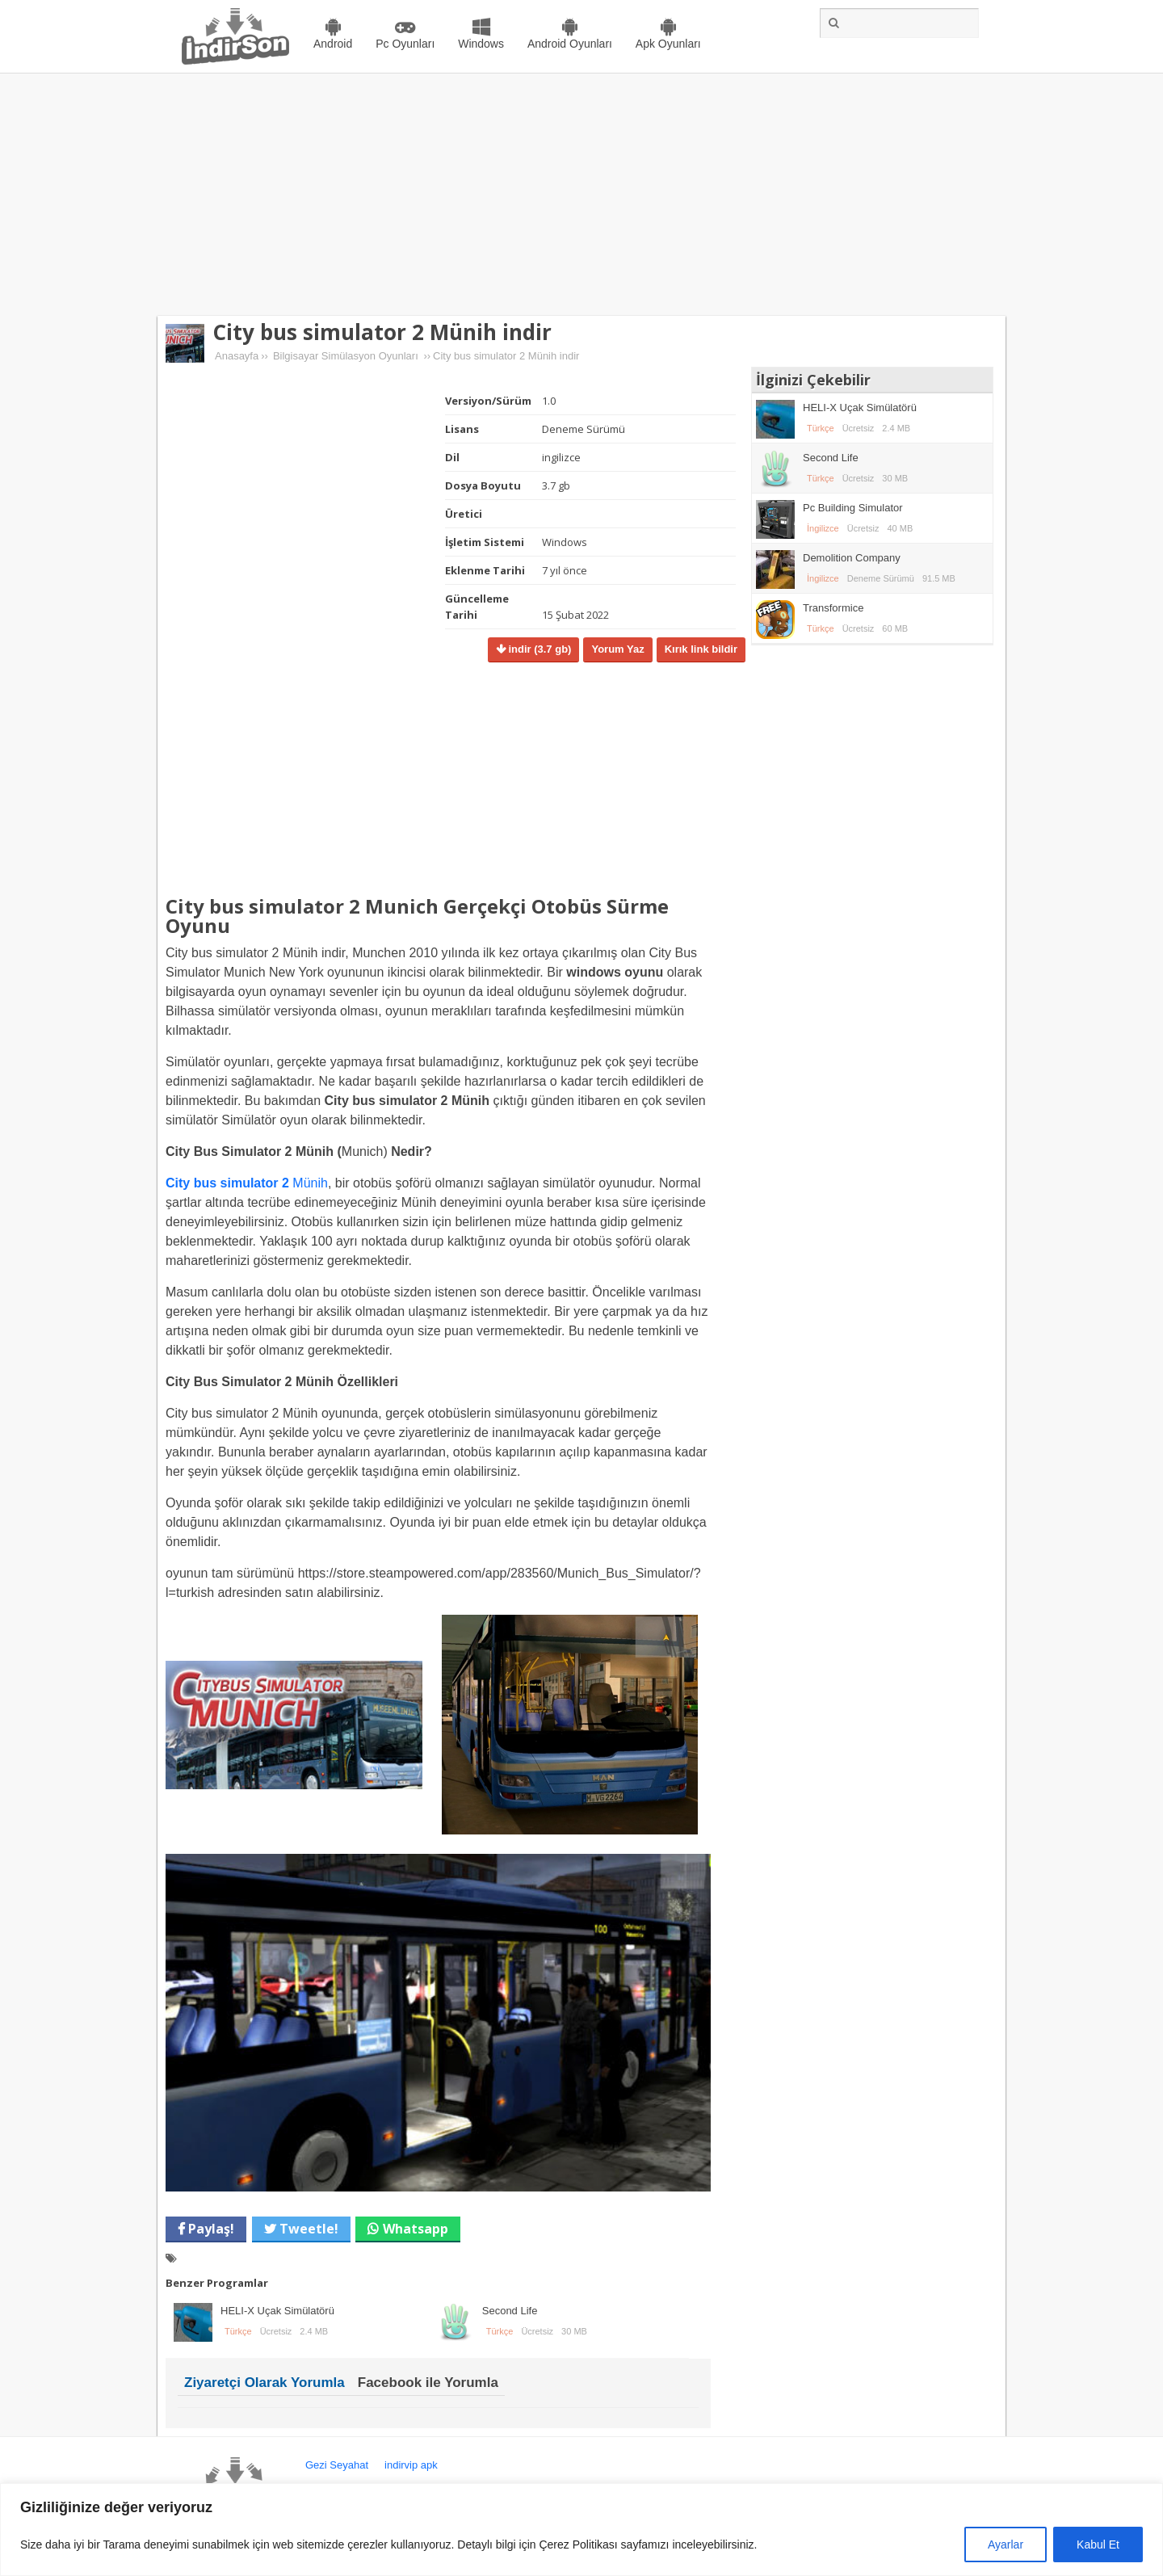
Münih (247, 1183)
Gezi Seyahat (336, 2465)
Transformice (833, 608)
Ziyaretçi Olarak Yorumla (264, 2382)
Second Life (510, 2311)
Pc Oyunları (405, 43)
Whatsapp (415, 2229)
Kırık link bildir (701, 649)
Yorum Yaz (617, 649)
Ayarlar (1005, 2544)
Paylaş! (209, 2229)
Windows (481, 43)
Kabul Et (1098, 2544)
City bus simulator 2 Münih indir (382, 332)
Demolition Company (852, 558)
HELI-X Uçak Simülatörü (277, 2311)
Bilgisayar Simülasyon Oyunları (345, 356)
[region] (581, 2529)
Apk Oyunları (668, 43)
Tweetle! (307, 2229)
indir (539, 649)
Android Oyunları (569, 43)
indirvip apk (411, 2465)
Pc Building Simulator (853, 508)
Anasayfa (236, 356)
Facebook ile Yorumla (428, 2382)
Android (332, 43)
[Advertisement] (581, 195)
